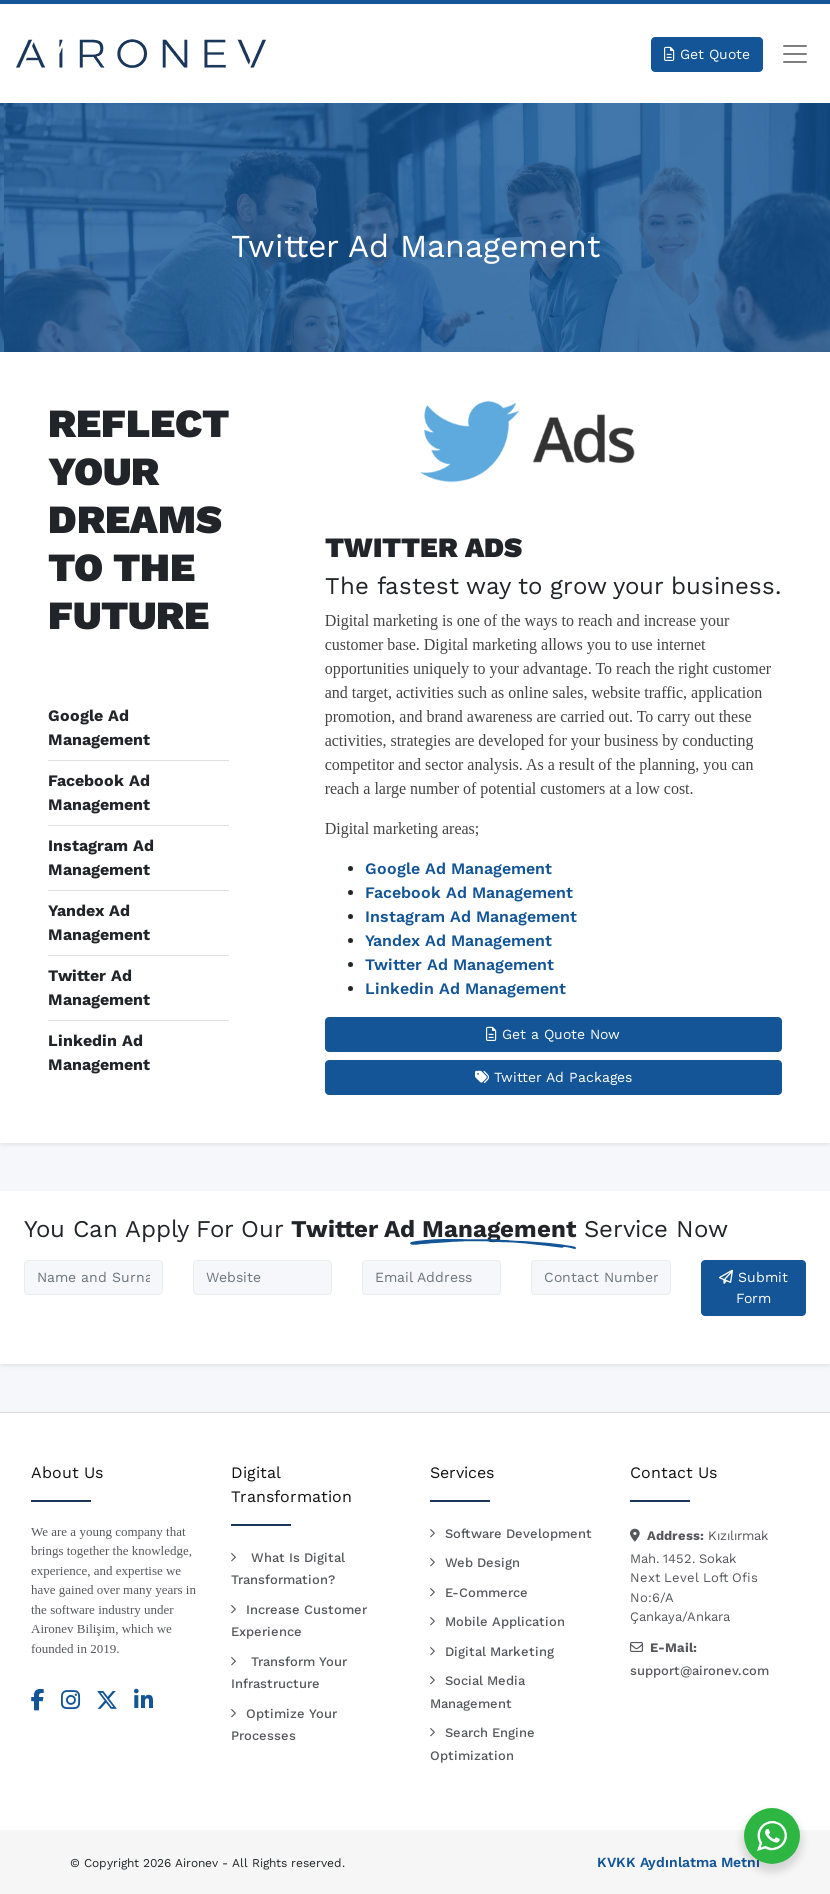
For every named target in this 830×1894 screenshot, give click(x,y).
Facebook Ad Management (469, 892)
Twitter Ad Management (459, 964)
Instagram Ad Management (471, 916)
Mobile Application (505, 1621)
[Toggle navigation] (795, 54)
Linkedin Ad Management (465, 988)
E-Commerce (486, 1592)
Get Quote (707, 54)
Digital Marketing (499, 1651)
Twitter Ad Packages (553, 1077)
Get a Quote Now (553, 1034)
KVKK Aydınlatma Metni (678, 1862)
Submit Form (753, 1287)
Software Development (518, 1533)
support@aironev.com (699, 1670)
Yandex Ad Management (458, 940)
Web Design (482, 1562)
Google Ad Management (458, 868)
